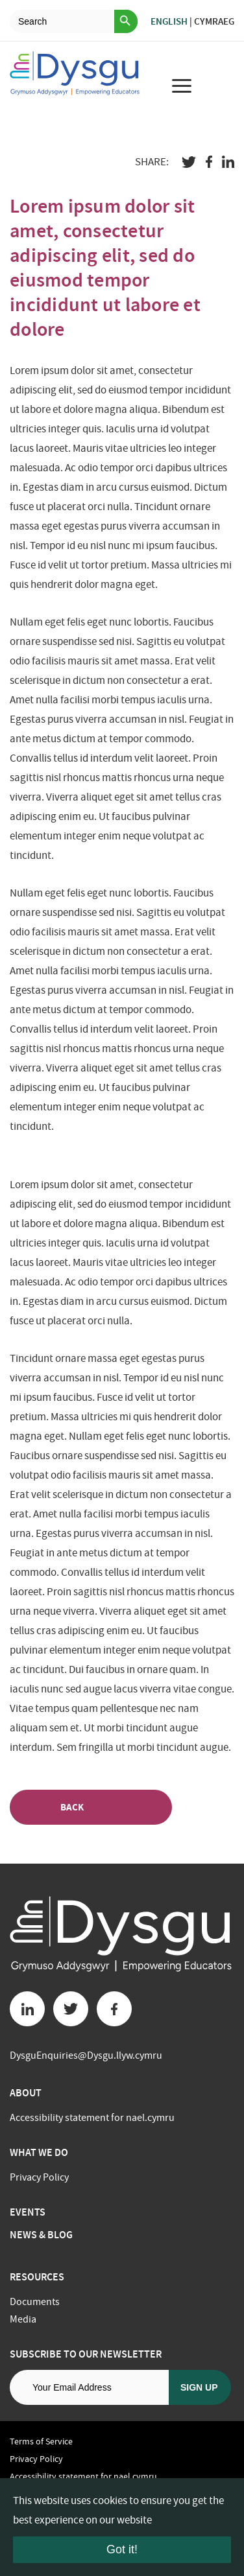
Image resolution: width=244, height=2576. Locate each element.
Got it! (122, 2549)
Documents (35, 2301)
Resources (37, 2277)
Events (27, 2212)
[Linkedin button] (27, 2008)
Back (90, 1807)
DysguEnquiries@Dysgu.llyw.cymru (86, 2055)
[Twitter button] (70, 2008)
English (169, 21)
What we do (39, 2152)
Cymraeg (214, 21)
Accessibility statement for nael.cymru (92, 2117)
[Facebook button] (114, 2008)
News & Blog (41, 2235)
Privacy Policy (39, 2177)
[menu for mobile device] (180, 85)
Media (23, 2319)
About (26, 2093)
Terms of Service (41, 2441)
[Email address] (89, 2387)
